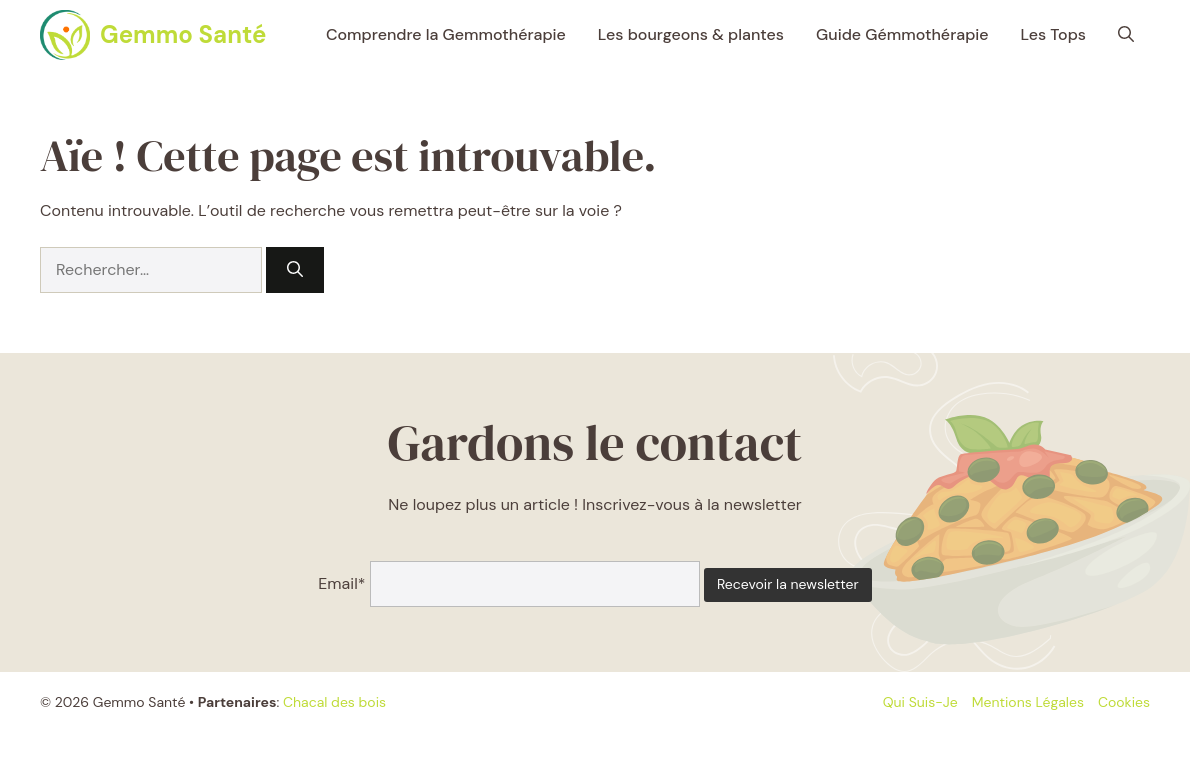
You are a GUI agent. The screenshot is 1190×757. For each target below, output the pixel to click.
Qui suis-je (920, 702)
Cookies (1124, 702)
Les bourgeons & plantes (691, 34)
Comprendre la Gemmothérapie (446, 34)
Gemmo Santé (183, 34)
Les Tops (1053, 34)
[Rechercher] (295, 270)
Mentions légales (1028, 702)
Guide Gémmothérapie (902, 34)
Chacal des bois (334, 702)
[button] (1126, 35)
